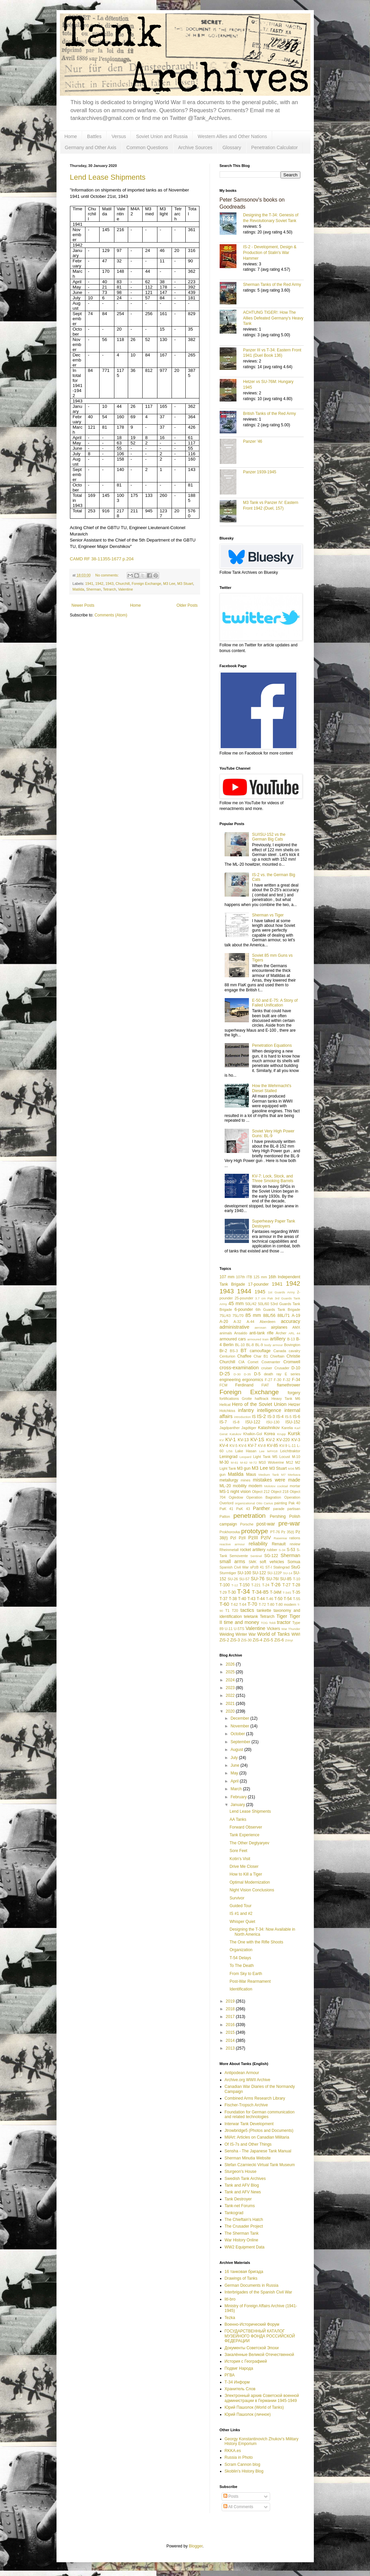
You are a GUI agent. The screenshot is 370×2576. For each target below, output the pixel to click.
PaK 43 (243, 1509)
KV (222, 1440)
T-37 (224, 1598)
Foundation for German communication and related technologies (260, 2114)
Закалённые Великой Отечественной (259, 2354)
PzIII (253, 1537)
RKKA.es (233, 2450)
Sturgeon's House (241, 2171)
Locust (284, 1457)
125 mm (260, 1277)
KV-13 (243, 1439)
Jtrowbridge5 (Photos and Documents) (259, 2130)
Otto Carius (264, 1503)
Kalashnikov (269, 1427)
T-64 (243, 1604)
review (295, 1544)
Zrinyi (289, 1640)
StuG (295, 1567)
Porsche (247, 1524)
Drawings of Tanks (241, 2278)
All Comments (238, 2506)
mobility (240, 1486)
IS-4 (280, 1416)
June (235, 1765)
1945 (260, 1291)
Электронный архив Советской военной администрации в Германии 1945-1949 (262, 2398)
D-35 (247, 1374)
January (238, 1804)
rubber (272, 1550)
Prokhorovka (230, 1532)
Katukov (236, 1434)
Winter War (245, 1634)
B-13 (291, 1339)
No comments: (107, 575)
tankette (264, 1610)
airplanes (279, 1327)
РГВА (230, 2375)
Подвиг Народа (239, 2368)
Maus (251, 1474)
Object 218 (280, 1492)
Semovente (238, 1556)
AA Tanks (237, 1819)
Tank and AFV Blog (242, 2185)
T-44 (261, 1598)
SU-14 (287, 1573)
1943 (109, 584)
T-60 (224, 1604)
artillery (277, 1338)
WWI (295, 1634)
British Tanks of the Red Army (269, 413)
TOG (264, 1623)
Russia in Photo (239, 2457)
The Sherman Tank (242, 2233)
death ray (273, 1374)
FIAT (265, 1385)
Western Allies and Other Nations (232, 136)
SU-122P (274, 1573)
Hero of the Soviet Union (259, 1404)
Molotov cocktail (276, 1486)
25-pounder (244, 1298)
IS (254, 1416)
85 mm (253, 1315)
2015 (231, 2032)
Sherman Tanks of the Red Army (272, 284)
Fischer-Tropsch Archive (246, 2105)
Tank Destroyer (238, 2199)
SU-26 (233, 1579)
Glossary (231, 147)
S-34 (282, 1550)
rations (294, 1538)
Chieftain (277, 1356)
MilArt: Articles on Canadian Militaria (257, 2137)
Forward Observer (245, 1827)
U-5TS (239, 1629)
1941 (89, 584)
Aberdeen (267, 1322)
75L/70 (238, 1316)
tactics (247, 1610)
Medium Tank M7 (272, 1474)
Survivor (236, 1898)
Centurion (227, 1356)
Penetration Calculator (274, 147)
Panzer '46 (252, 441)
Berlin (228, 1344)
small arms (232, 1561)
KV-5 (233, 1446)
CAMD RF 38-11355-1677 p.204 (102, 558)
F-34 (296, 1379)
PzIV (266, 1537)
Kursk (294, 1433)
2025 (231, 1672)
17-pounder (258, 1284)
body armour (273, 1345)
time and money (241, 1622)
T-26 (276, 1584)
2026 (231, 1664)
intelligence (269, 1410)
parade (279, 1509)
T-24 (265, 1585)
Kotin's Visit (239, 1858)
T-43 (251, 1598)
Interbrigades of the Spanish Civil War (258, 2292)
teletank (251, 1616)
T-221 (256, 1585)
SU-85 (286, 1579)
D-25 (225, 1373)
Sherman (93, 589)
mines (246, 1480)
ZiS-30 (246, 1640)
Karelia (287, 1428)
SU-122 (259, 1573)
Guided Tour (240, 1905)
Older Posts (187, 605)
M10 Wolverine (271, 1462)
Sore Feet (238, 1850)
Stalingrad (281, 1567)
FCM (223, 1385)
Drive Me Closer (243, 1866)
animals (226, 1333)
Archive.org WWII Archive (247, 2079)
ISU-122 (253, 1422)
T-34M (276, 1592)
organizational (245, 1503)
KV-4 (224, 1445)
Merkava (294, 1474)
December (240, 1718)
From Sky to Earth (245, 1973)
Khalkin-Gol (252, 1434)
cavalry (294, 1351)
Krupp (281, 1434)
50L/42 (251, 1304)
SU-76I (272, 1579)
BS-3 (234, 1351)
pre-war (289, 1523)
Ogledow (236, 1497)
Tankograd (234, 2212)
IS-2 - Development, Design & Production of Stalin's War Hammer (270, 253)
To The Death (241, 1965)
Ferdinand (244, 1385)
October (238, 1733)
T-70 (252, 1604)
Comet (253, 1362)
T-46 (269, 1599)
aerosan (260, 1327)
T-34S (287, 1592)
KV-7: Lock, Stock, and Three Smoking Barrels (272, 1178)
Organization (240, 1949)
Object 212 (261, 1492)
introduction (242, 1417)
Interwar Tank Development (249, 2123)
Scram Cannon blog (242, 2464)
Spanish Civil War (234, 1567)
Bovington (292, 1345)
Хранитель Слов (240, 2389)
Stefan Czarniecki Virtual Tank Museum (260, 2164)
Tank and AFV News (243, 2192)
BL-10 (240, 1345)
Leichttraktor (290, 1451)
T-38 (233, 1598)
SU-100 (244, 1573)
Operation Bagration (263, 1497)
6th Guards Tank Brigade (278, 1309)
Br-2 (223, 1350)
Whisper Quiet (242, 1921)
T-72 (262, 1604)
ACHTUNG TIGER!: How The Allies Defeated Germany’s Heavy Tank (273, 318)
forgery (294, 1392)
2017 (231, 2016)
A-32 (237, 1322)
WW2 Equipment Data (245, 2247)
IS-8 (236, 1422)
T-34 (243, 1591)
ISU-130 (273, 1422)
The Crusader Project (244, 2226)
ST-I (268, 1567)
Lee (261, 1451)
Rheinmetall (229, 1550)
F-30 (277, 1380)
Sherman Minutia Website (248, 2158)
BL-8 (250, 1345)
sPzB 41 (257, 1567)
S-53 (291, 1549)
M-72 (253, 1462)
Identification (240, 1989)
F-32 (286, 1380)
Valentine (125, 589)
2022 (231, 1695)
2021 (231, 1703)
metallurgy (229, 1480)
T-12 (234, 1585)
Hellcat (225, 1405)
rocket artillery (252, 1549)
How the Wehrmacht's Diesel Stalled (271, 1088)
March (236, 1789)
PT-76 (275, 1532)
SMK (252, 1562)
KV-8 (262, 1446)
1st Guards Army (281, 1292)
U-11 (228, 1629)
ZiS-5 (268, 1640)
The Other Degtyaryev (249, 1843)
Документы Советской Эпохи (252, 2348)
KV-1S (257, 1439)
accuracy (290, 1321)
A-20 (224, 1321)
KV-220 (283, 1439)
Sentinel (256, 1556)
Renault (279, 1544)
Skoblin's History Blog (244, 2471)
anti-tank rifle (261, 1333)
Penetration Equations (272, 1045)
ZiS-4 (257, 1640)
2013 (231, 2048)
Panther (261, 1508)
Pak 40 (294, 1503)
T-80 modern (285, 1604)
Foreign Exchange (146, 584)
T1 (227, 1610)
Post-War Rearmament (249, 1981)
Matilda (78, 589)
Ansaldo (240, 1333)
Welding (227, 1634)
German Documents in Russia (252, 2285)
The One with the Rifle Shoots (256, 1942)
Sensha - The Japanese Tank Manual (258, 2151)
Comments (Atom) (111, 615)
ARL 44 (294, 1333)
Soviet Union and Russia (161, 136)
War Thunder (291, 1629)
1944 (244, 1291)
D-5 (257, 1374)
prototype (254, 1531)
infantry (246, 1410)
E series (292, 1374)
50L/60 (263, 1304)
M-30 (224, 1462)
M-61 (234, 1462)
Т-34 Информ (237, 2382)
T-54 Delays (240, 1958)
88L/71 (284, 1315)
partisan (293, 1509)
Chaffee (244, 1356)
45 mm (236, 1303)
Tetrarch (109, 589)
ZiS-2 (224, 1640)
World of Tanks (273, 1634)
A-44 (250, 1322)
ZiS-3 (235, 1640)
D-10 (296, 1368)
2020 (231, 1711)
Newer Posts (83, 605)
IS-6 (296, 1416)
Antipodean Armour (242, 2072)
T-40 (242, 1598)
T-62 (234, 1604)
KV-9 (283, 1446)
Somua (293, 1561)
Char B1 (261, 1356)
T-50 (278, 1598)
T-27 (287, 1585)
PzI (233, 1538)
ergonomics (252, 1379)
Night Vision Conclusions (251, 1890)
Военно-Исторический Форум (252, 2324)
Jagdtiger (249, 1428)
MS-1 (224, 1491)
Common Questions (147, 147)
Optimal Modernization (249, 1882)
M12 (289, 1462)
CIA (241, 1362)
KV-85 (272, 1445)
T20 (235, 1610)
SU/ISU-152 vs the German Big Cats (268, 837)
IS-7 (223, 1422)
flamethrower (288, 1385)
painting (280, 1503)
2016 (231, 2024)
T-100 (225, 1585)
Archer (281, 1333)
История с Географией (246, 2361)
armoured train (257, 1339)
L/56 (229, 1451)
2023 (231, 1687)
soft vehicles (272, 1561)
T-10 (296, 1579)
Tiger (281, 1616)
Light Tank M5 (265, 1457)
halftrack (261, 1399)
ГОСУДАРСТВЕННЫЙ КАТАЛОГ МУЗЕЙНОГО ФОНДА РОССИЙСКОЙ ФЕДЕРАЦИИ (260, 2336)
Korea (269, 1433)
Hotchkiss (227, 1411)
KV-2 (270, 1439)
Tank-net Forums (240, 2205)
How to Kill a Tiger (245, 1874)
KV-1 (230, 1439)
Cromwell (291, 1362)
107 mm (227, 1277)
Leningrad (228, 1456)
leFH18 (272, 1451)
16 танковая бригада (244, 2271)
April (234, 1781)
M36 (291, 1468)
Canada (279, 1351)
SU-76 (258, 1578)
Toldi (272, 1623)
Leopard (245, 1457)
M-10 (296, 1457)
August (237, 1749)
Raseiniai (280, 1538)
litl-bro (230, 2299)
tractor (284, 1622)
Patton (225, 1516)
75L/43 (225, 1316)
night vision (240, 1491)
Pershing (278, 1516)
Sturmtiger (228, 1573)
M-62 (244, 1462)
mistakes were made (276, 1480)
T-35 (296, 1592)
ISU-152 (292, 1422)
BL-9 (259, 1345)
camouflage (260, 1350)
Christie (293, 1356)
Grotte (247, 1399)
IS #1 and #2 (240, 1913)
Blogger (195, 2546)
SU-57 (244, 1579)
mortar (295, 1486)
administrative (235, 1327)
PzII (242, 1538)
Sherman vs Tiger (268, 915)
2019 (231, 2001)
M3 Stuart (185, 584)
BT (243, 1350)
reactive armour (232, 1544)
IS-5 (288, 1417)
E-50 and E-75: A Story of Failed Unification (274, 1002)
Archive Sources (195, 147)
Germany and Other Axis (90, 147)
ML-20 (225, 1486)
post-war (265, 1524)
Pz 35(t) (287, 1532)
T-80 (270, 1604)
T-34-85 (260, 1592)
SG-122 (271, 1555)
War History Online (241, 2240)
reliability (258, 1543)
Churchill (122, 584)
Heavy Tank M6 (285, 1399)
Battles (94, 136)
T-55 (296, 1599)
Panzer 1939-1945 (259, 472)
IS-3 (271, 1416)
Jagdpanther (230, 1428)
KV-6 (243, 1446)
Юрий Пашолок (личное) (248, 2414)
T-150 (244, 1585)
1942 (99, 584)
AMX (296, 1327)
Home (71, 136)
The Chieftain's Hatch (244, 2219)
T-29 (223, 1592)
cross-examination (239, 1367)
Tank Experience (244, 1835)
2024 (231, 1680)
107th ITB (244, 1277)
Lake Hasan (245, 1451)
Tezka (230, 2317)
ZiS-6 (279, 1640)
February (239, 1797)
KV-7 (252, 1445)
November (240, 1726)
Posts (230, 2496)
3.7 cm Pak (264, 1298)
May (234, 1773)
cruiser (266, 1368)
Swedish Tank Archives (245, 2178)
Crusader (281, 1368)
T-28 (296, 1585)
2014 (231, 2040)
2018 (231, 2009)
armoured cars (233, 1339)
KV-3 (296, 1439)
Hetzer (294, 1404)
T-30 (232, 1592)
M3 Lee (169, 584)
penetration (249, 1515)
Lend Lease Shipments (108, 177)
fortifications (229, 1399)
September (240, 1742)
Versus (119, 136)
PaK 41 (226, 1509)
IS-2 (261, 1416)
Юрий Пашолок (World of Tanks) (254, 2407)
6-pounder (243, 1309)
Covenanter (270, 1362)
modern (255, 1486)
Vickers (273, 1628)
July (234, 1757)
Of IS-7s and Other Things (248, 2144)
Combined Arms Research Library (255, 2098)
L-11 (292, 1446)
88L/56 (269, 1315)
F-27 (268, 1380)
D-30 (237, 1374)
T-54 (288, 1598)
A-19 (296, 1315)
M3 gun (244, 1468)
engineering (230, 1379)
